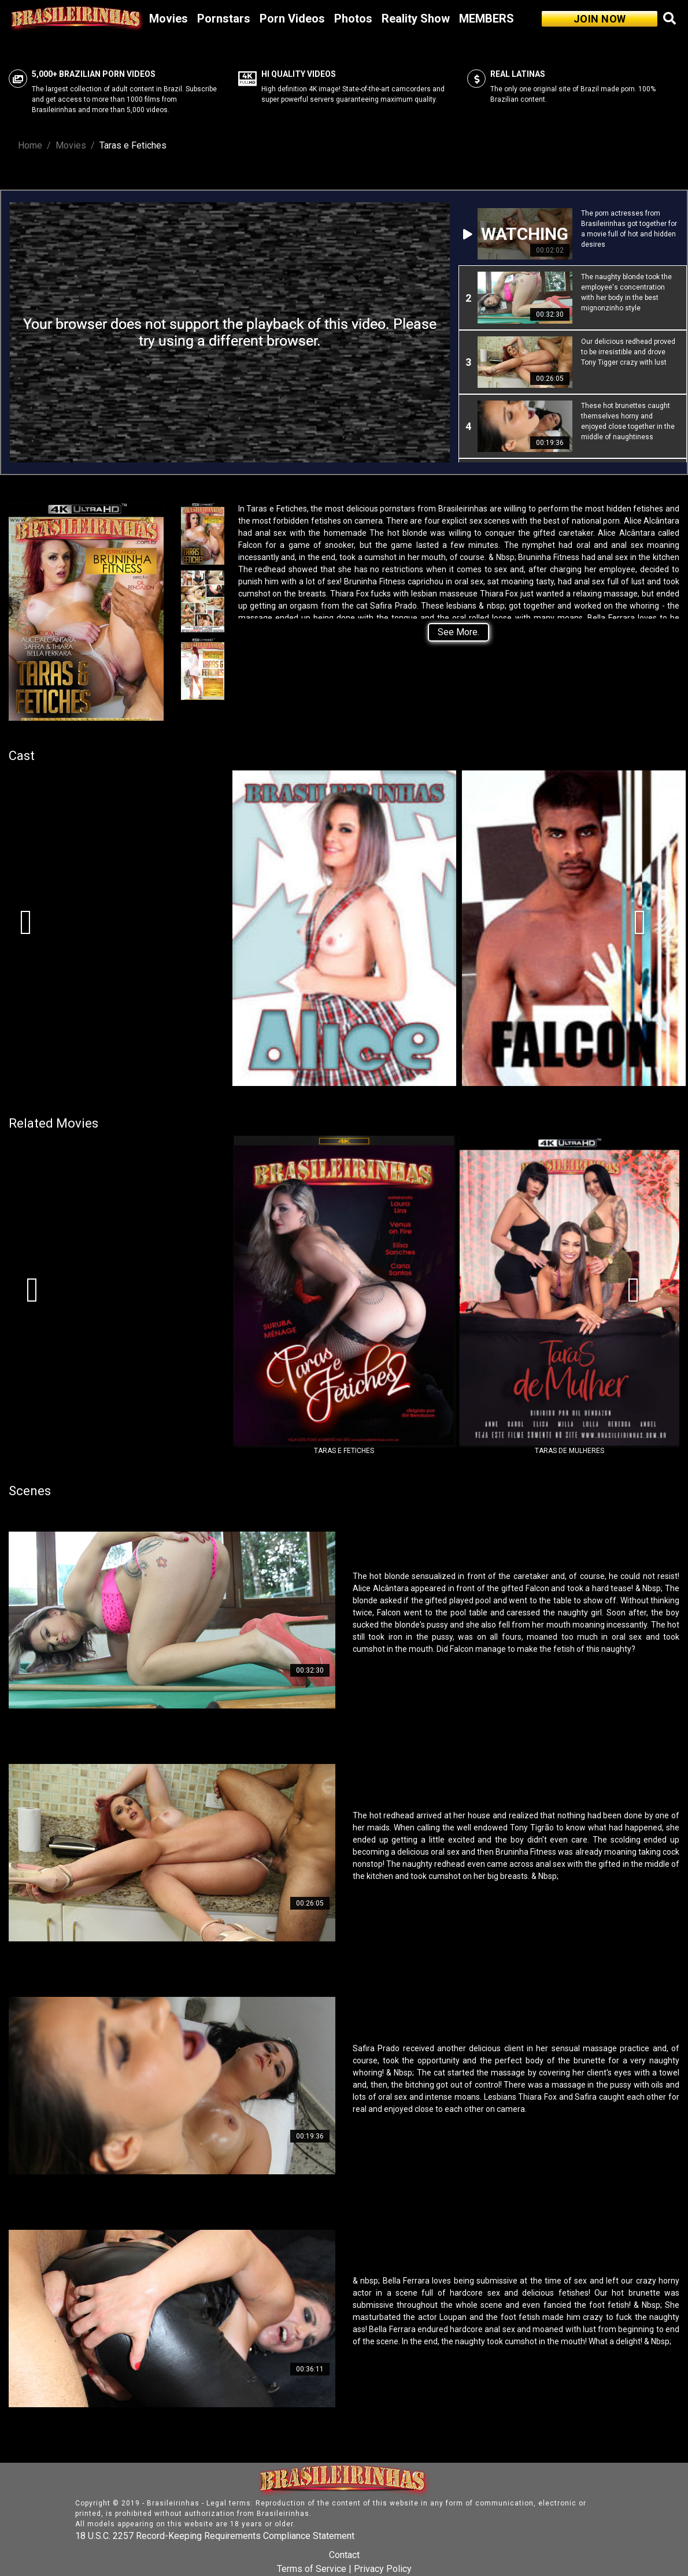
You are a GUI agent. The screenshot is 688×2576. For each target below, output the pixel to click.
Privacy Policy (383, 2568)
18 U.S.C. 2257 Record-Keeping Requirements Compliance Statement (214, 2535)
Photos (353, 18)
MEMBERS (486, 18)
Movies (168, 18)
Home (30, 145)
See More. (458, 632)
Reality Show (416, 18)
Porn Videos (292, 18)
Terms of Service (311, 2568)
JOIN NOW (600, 19)
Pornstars (223, 18)
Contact (344, 2554)
